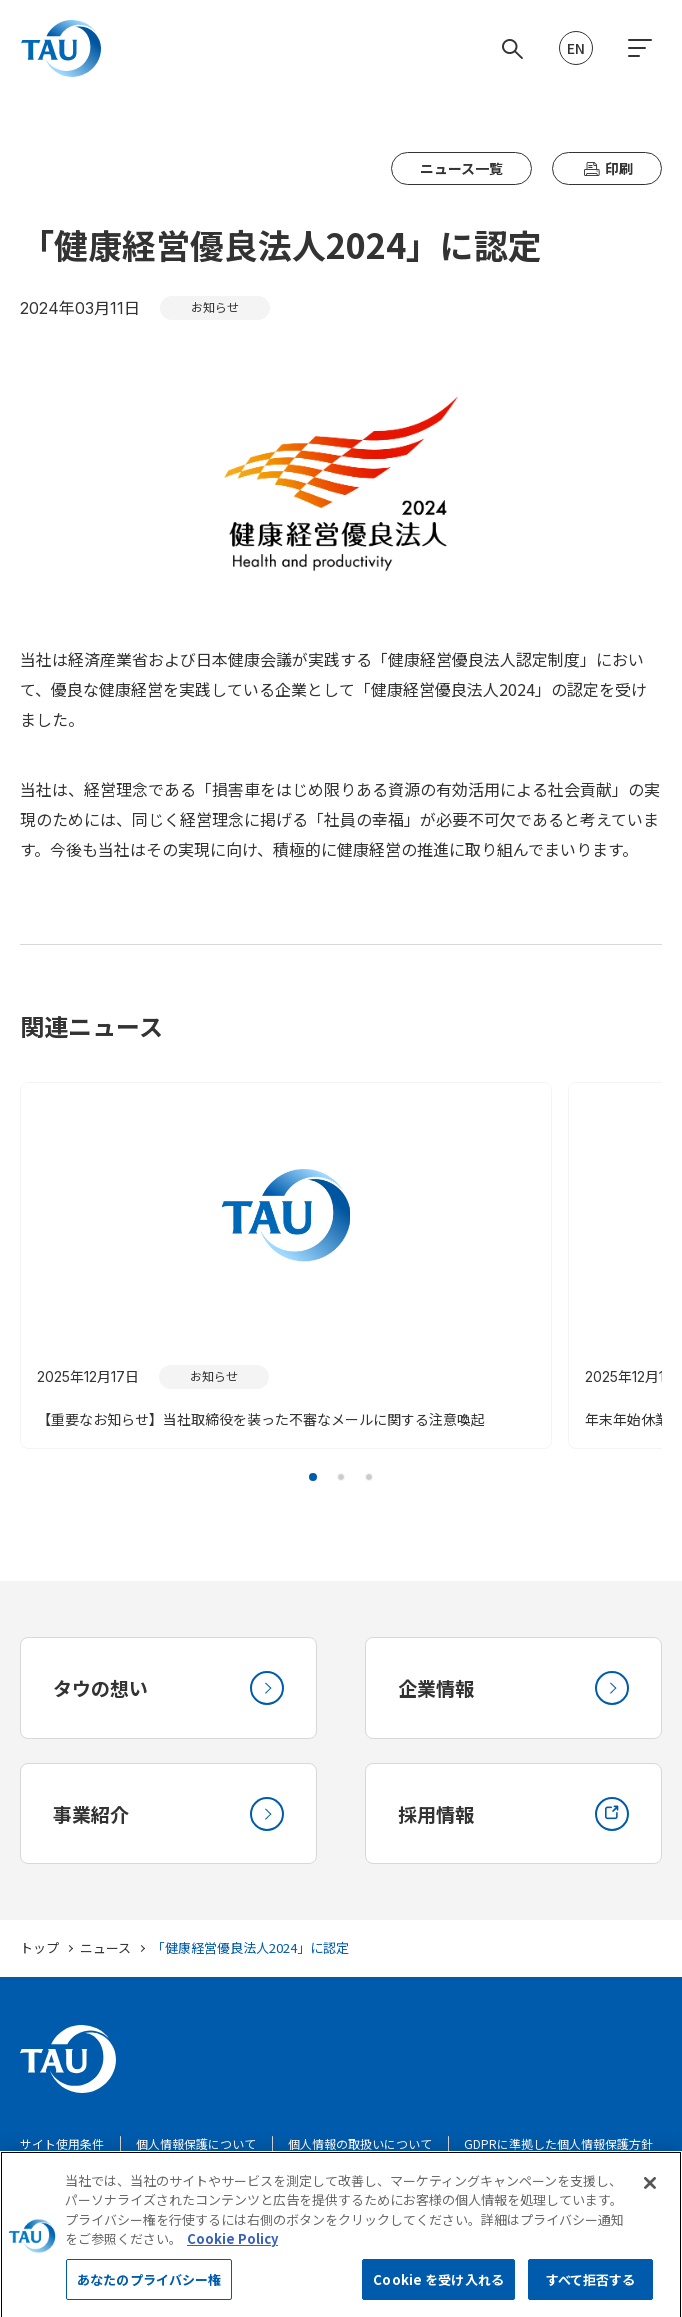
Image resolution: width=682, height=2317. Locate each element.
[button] (313, 1477)
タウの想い (168, 1690)
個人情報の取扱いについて (360, 2152)
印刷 (607, 168)
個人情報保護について (196, 2152)
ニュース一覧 (461, 168)
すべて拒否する (591, 2291)
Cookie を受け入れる (438, 2291)
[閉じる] (650, 2195)
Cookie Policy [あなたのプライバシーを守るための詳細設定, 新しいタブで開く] (232, 2251)
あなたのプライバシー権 (149, 2291)
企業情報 (513, 1690)
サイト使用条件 (62, 2152)
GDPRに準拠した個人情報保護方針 (558, 2152)
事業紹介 (168, 1820)
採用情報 (513, 1820)
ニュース (105, 1956)
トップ (39, 1956)
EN (576, 48)
